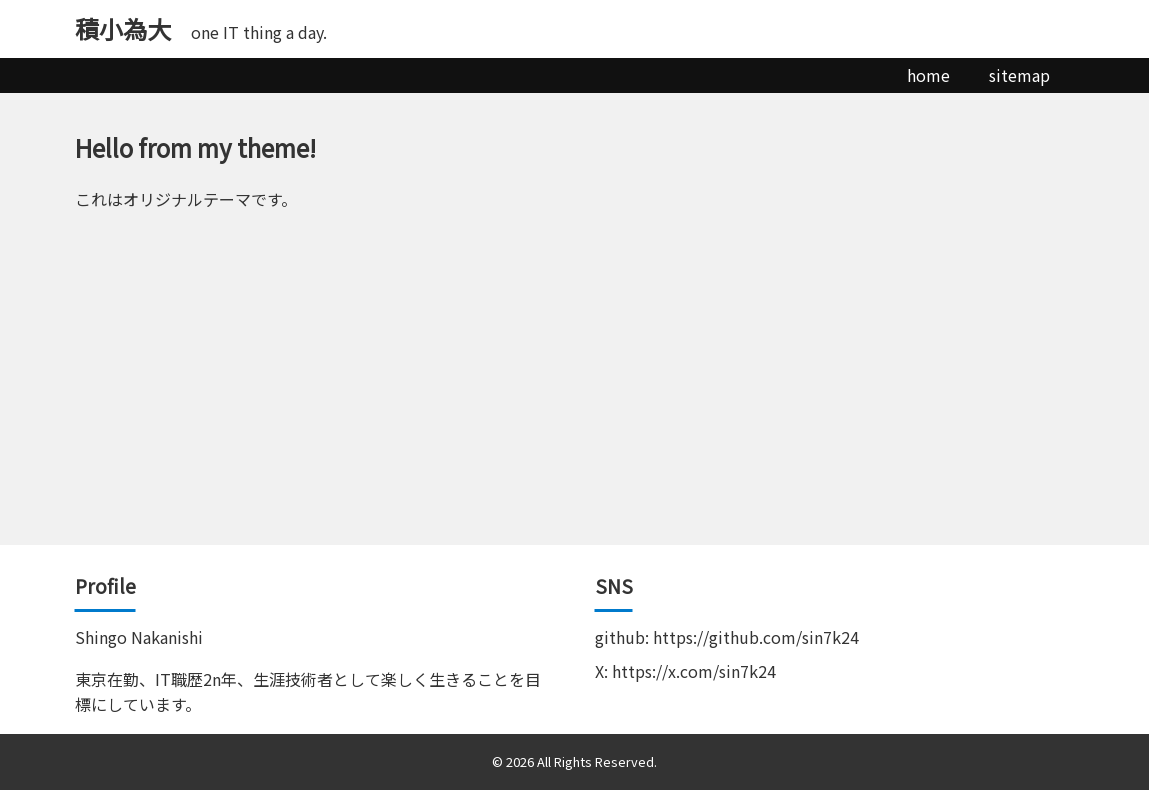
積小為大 (123, 28)
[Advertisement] (574, 395)
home (928, 75)
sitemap (1019, 75)
